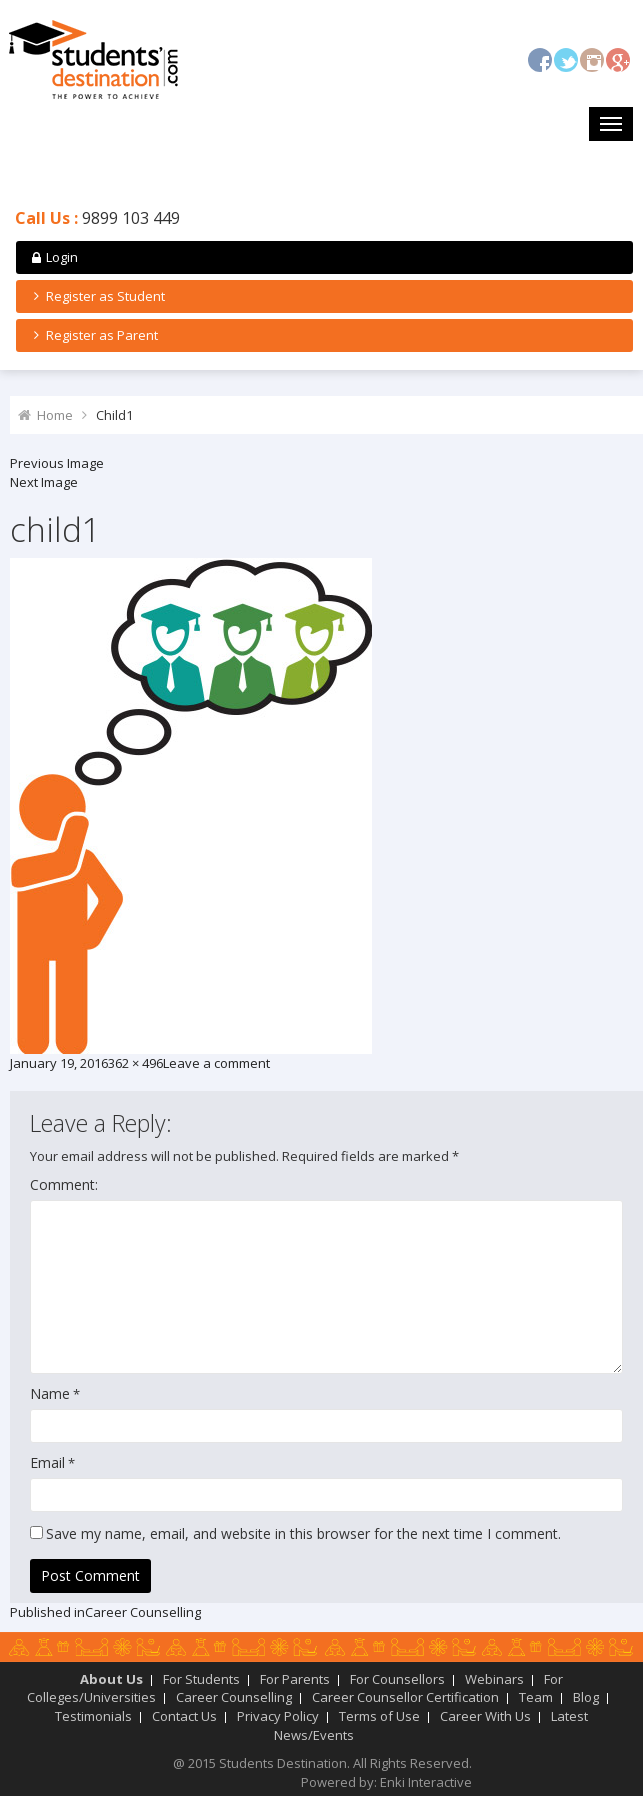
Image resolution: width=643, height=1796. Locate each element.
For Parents (295, 1679)
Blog (586, 1697)
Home (55, 415)
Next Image (44, 482)
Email (47, 1462)
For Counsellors (397, 1679)
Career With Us (485, 1716)
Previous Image (57, 463)
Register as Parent (93, 335)
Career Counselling (234, 1697)
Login (53, 257)
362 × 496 (135, 1063)
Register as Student (96, 296)
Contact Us (184, 1716)
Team (536, 1697)
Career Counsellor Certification (405, 1697)
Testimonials (93, 1716)
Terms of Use (379, 1716)
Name (50, 1393)
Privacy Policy (278, 1716)
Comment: (64, 1184)
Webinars (494, 1679)
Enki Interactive (426, 1782)
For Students (201, 1679)
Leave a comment (216, 1063)
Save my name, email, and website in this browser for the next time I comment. (303, 1533)
